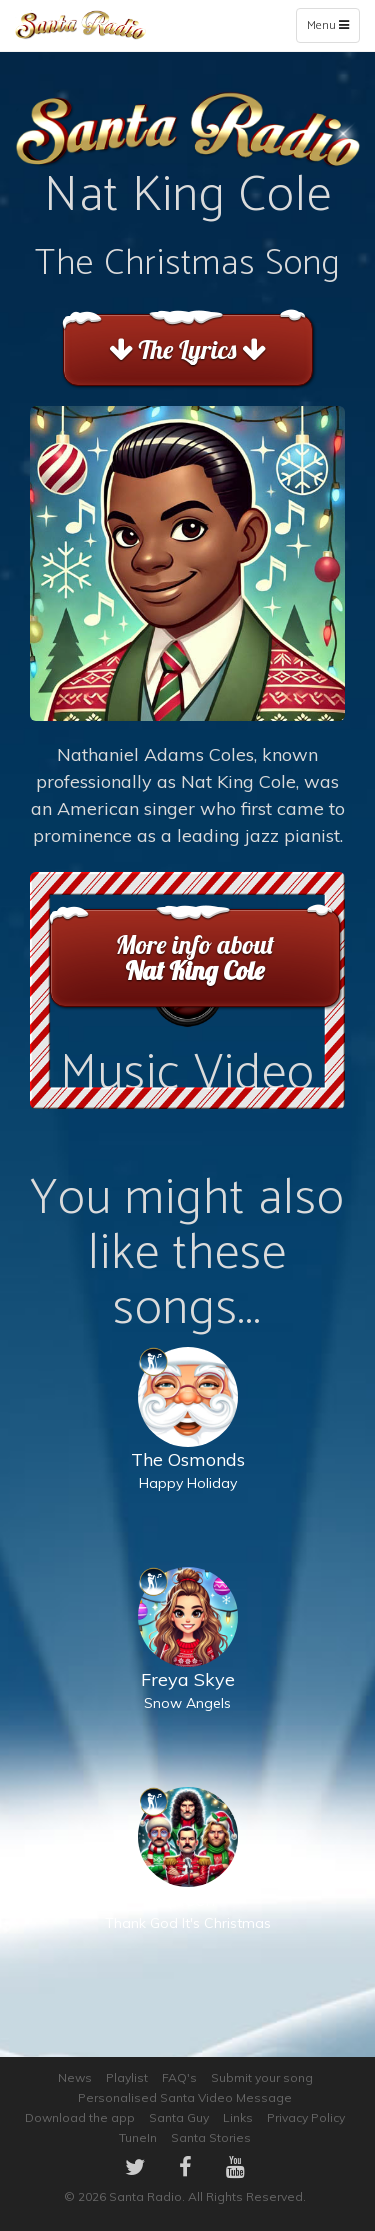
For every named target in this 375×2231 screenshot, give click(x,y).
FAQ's (179, 2077)
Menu (332, 29)
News (75, 2077)
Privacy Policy (306, 2117)
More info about (194, 957)
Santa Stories (211, 2137)
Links (238, 2117)
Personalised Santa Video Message (185, 2097)
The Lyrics (187, 349)
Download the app (80, 2117)
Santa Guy (179, 2117)
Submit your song (262, 2077)
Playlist (127, 2077)
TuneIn (138, 2137)
